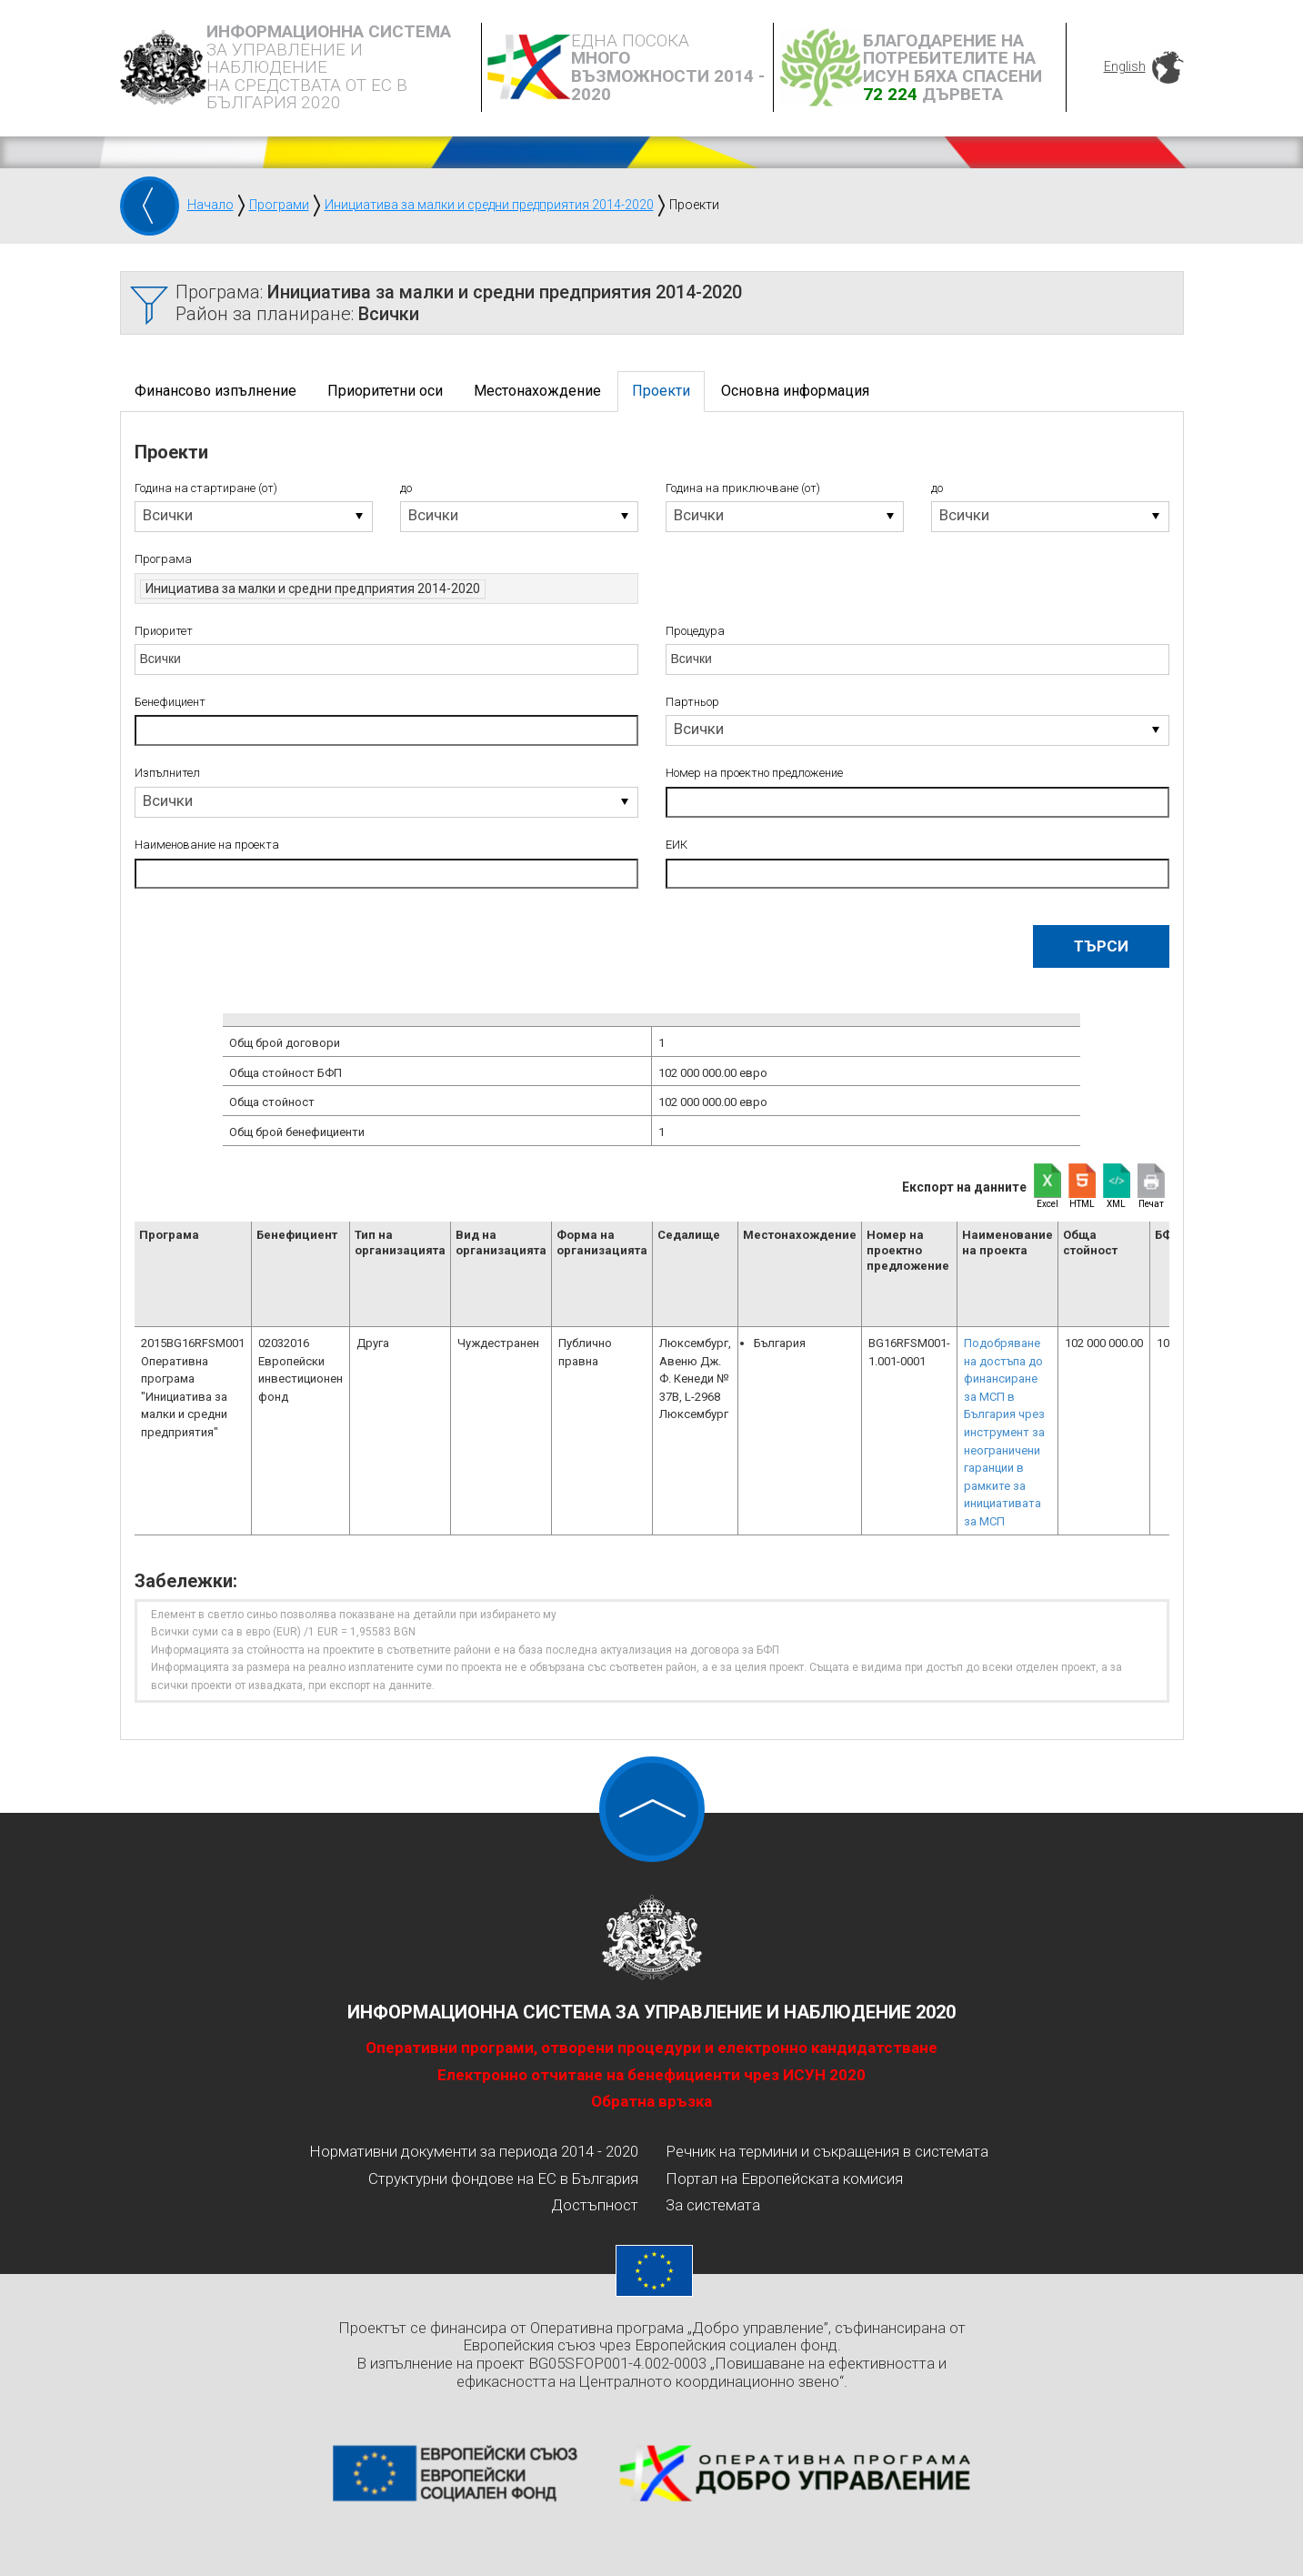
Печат (1151, 1204)
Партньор (692, 702)
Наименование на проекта (207, 844)
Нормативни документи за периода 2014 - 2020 (473, 2151)
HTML (1082, 1204)
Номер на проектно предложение (754, 773)
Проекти (661, 390)
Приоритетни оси (385, 390)
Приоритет (164, 631)
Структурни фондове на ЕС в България (503, 2178)
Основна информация (795, 390)
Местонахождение (537, 390)
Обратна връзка (651, 2101)
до (406, 488)
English (1125, 66)
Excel (1047, 1204)
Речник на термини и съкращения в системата (827, 2151)
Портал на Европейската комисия (784, 2178)
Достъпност (594, 2205)
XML (1116, 1204)
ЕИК (676, 844)
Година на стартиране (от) (206, 488)
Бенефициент (170, 702)
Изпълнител (167, 773)
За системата (713, 2205)
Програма (163, 559)
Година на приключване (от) (743, 488)
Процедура (695, 631)
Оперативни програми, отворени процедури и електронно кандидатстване (651, 2047)
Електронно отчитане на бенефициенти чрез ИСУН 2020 (651, 2075)
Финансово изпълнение (215, 390)
